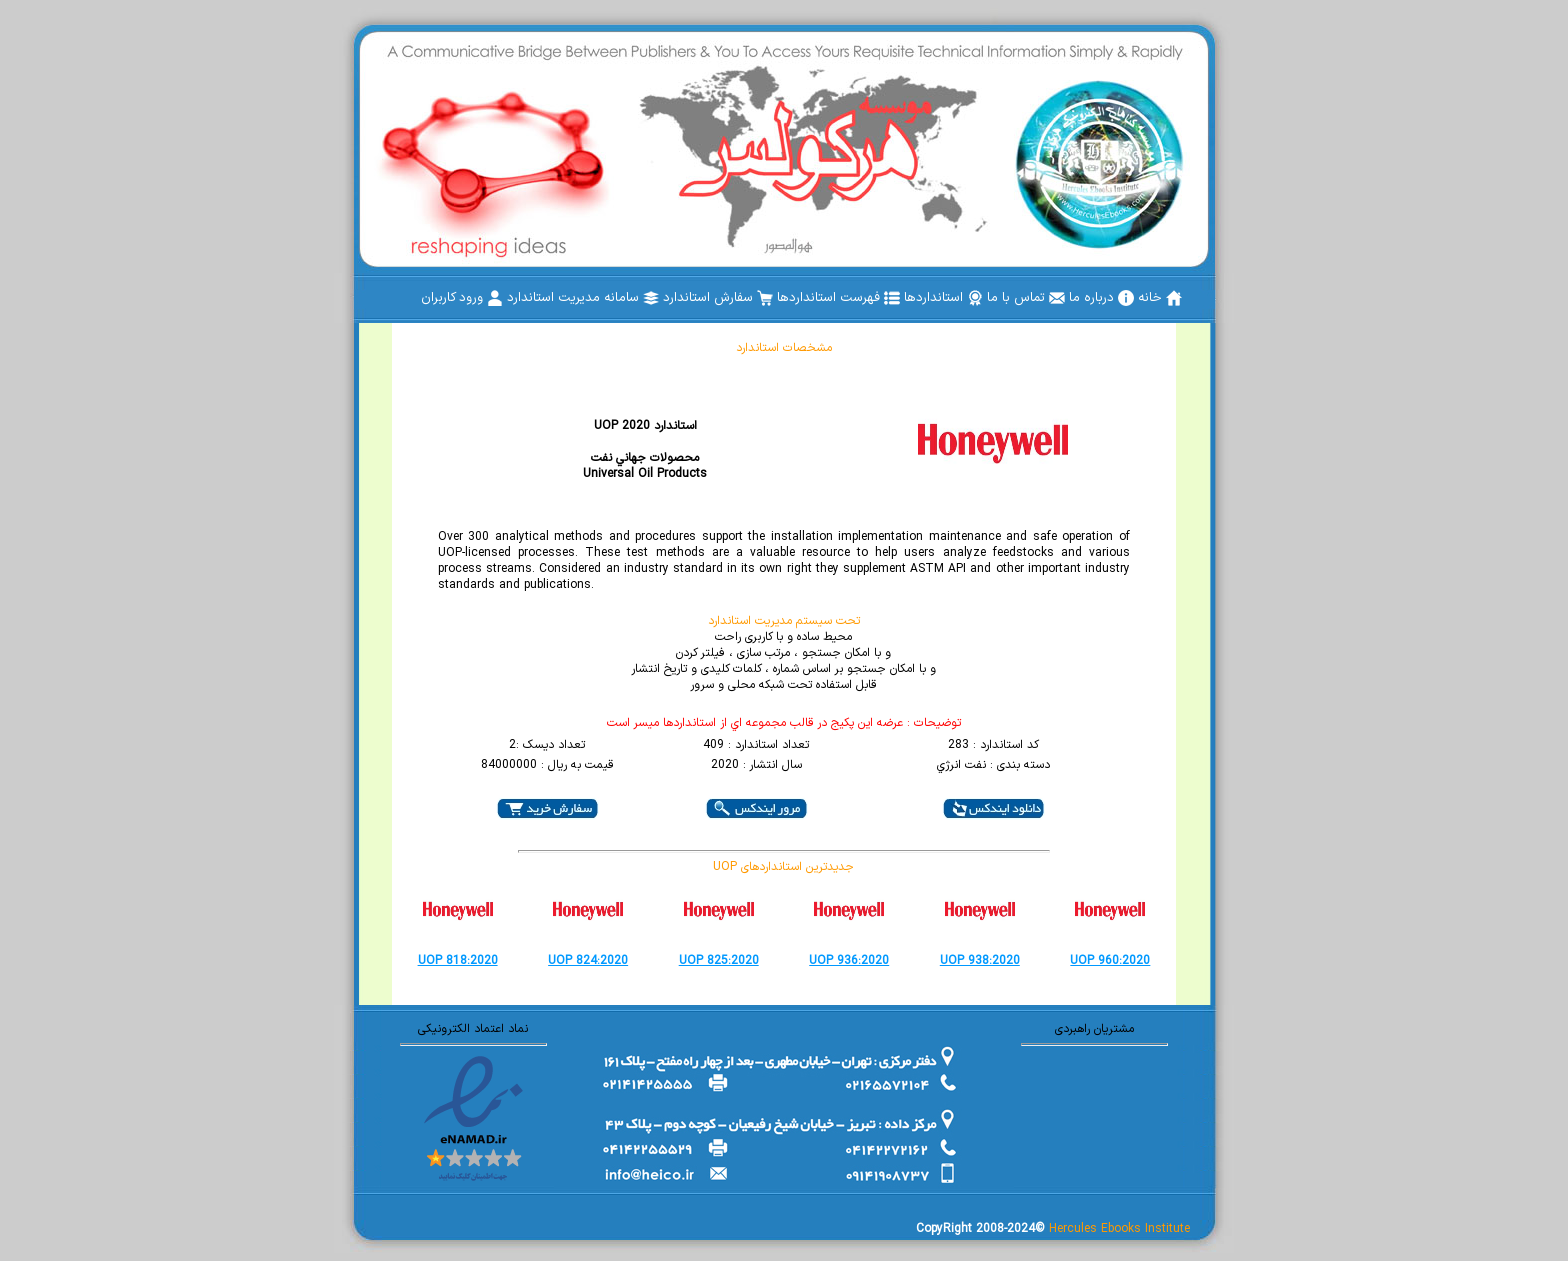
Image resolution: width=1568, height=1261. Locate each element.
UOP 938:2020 (980, 961)
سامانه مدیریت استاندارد (583, 298)
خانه (1160, 298)
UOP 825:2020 (719, 961)
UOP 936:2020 (849, 961)
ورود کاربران (462, 298)
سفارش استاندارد (718, 298)
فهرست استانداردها (838, 298)
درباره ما (1101, 298)
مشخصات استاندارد (784, 348)
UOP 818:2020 (458, 961)
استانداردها (943, 298)
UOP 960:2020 (1110, 961)
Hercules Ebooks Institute (1119, 1229)
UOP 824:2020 (588, 961)
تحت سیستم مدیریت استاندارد (784, 621)
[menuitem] (1160, 298)
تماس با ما (1026, 298)
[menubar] (801, 298)
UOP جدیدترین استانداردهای (783, 867)
